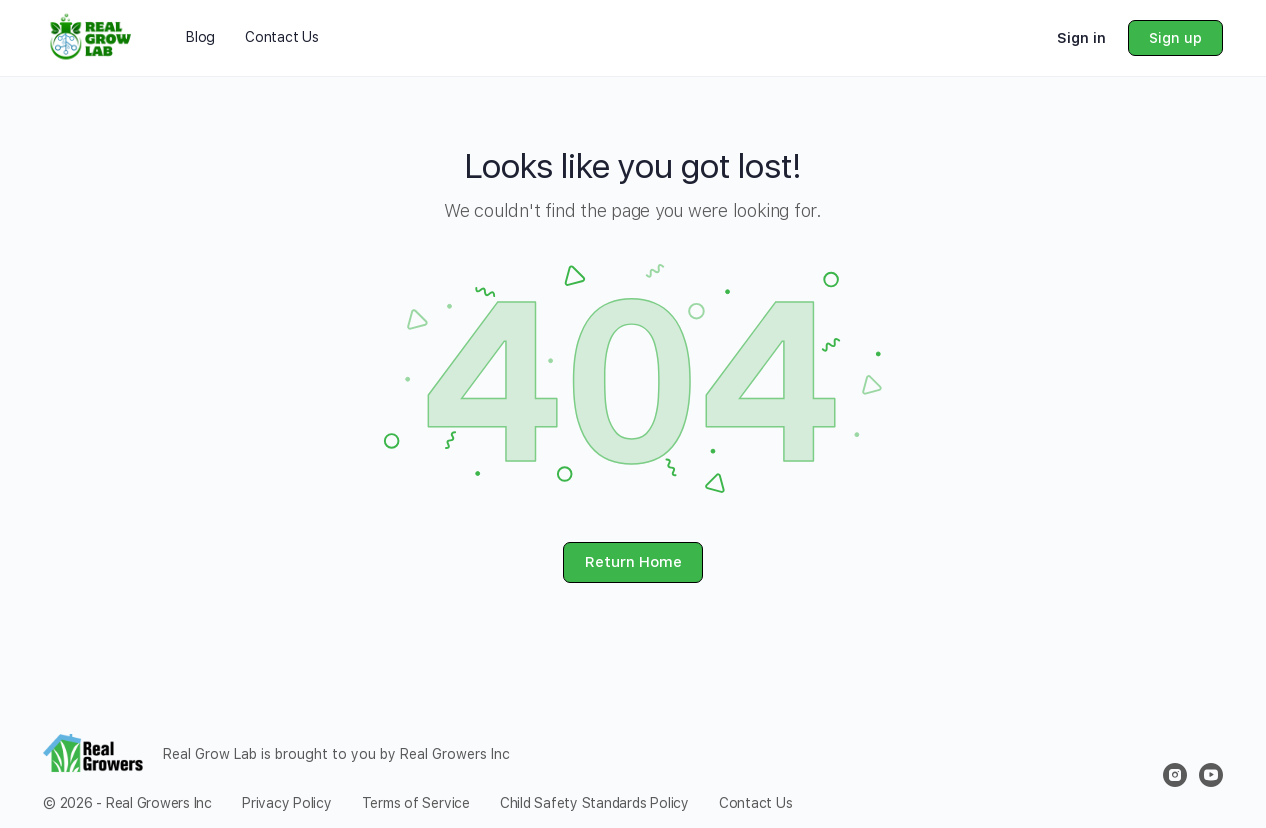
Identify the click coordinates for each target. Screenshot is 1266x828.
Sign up (1175, 38)
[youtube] (1211, 775)
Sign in (1081, 38)
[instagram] (1175, 775)
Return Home (633, 562)
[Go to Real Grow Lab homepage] (92, 36)
